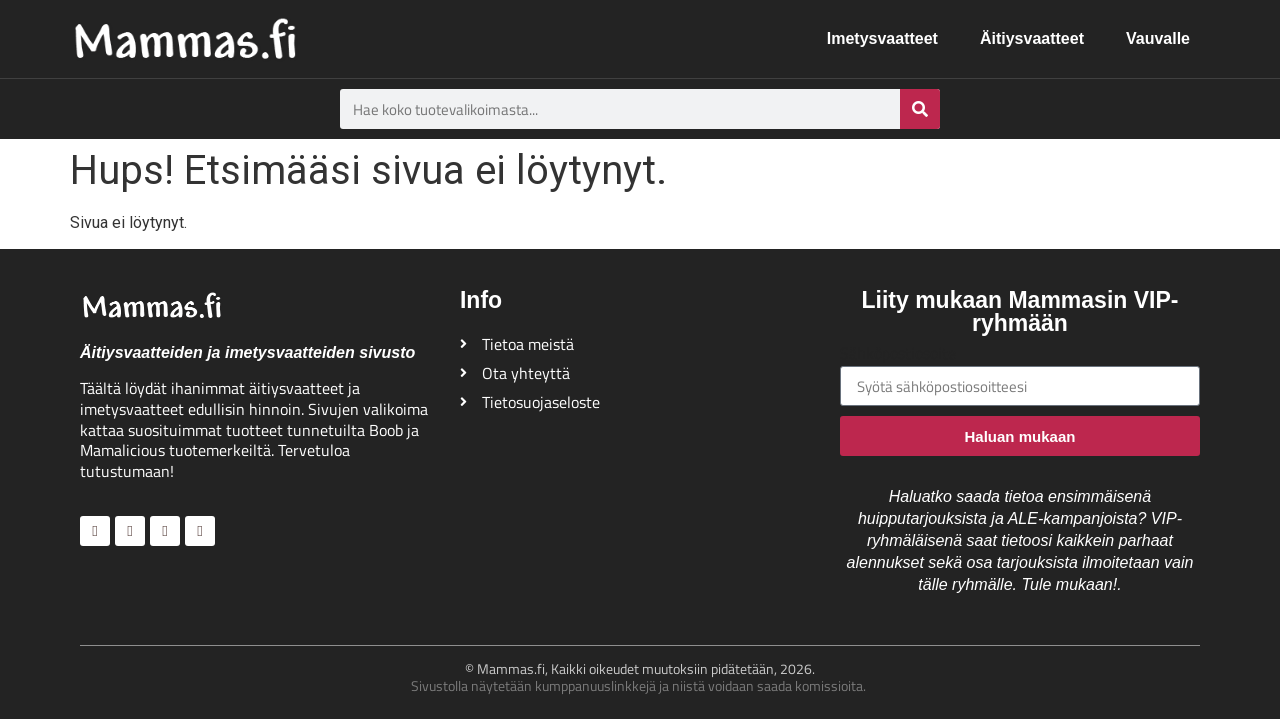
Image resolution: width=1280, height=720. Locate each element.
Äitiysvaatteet (1032, 38)
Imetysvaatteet (882, 38)
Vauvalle (1158, 38)
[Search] (920, 109)
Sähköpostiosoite (898, 355)
